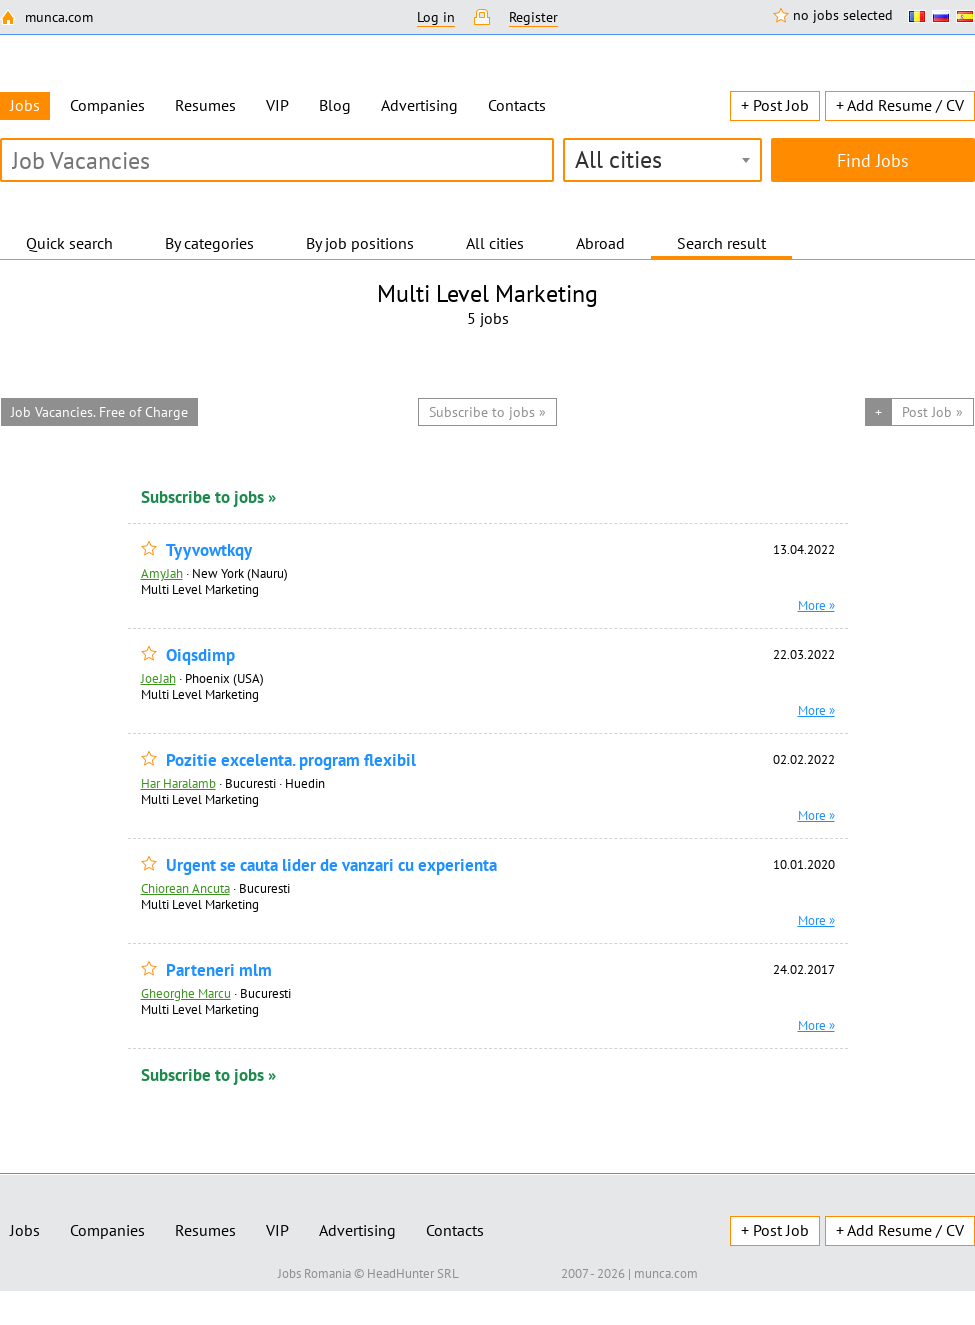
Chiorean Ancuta (185, 888)
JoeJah (158, 678)
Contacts (517, 105)
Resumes (205, 105)
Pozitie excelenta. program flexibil (291, 760)
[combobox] (662, 160)
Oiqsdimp (200, 655)
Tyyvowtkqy (209, 550)
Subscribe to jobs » (208, 497)
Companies (107, 105)
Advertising (419, 105)
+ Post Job (775, 105)
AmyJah (162, 573)
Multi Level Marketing (200, 589)
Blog (335, 105)
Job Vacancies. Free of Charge (99, 412)
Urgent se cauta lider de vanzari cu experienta (331, 865)
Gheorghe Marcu (186, 993)
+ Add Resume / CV (900, 105)
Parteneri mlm (219, 970)
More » (816, 605)
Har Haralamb (178, 783)
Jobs (25, 1230)
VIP (277, 105)
